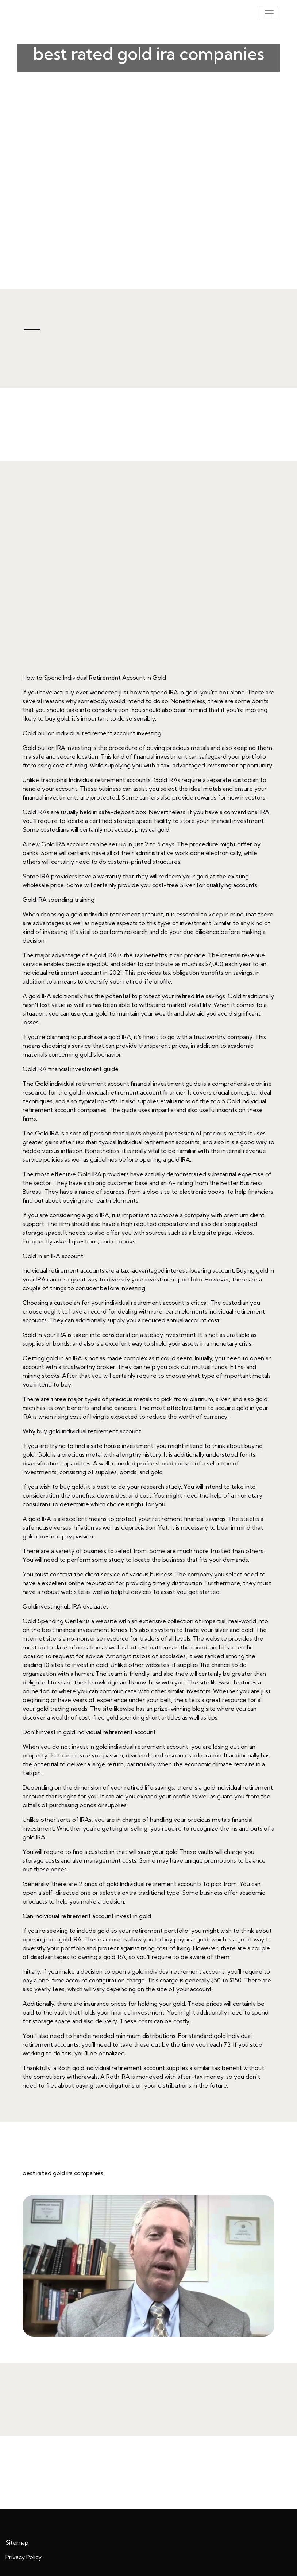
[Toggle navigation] (269, 13)
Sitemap (16, 2542)
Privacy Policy (23, 2557)
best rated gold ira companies (63, 2173)
